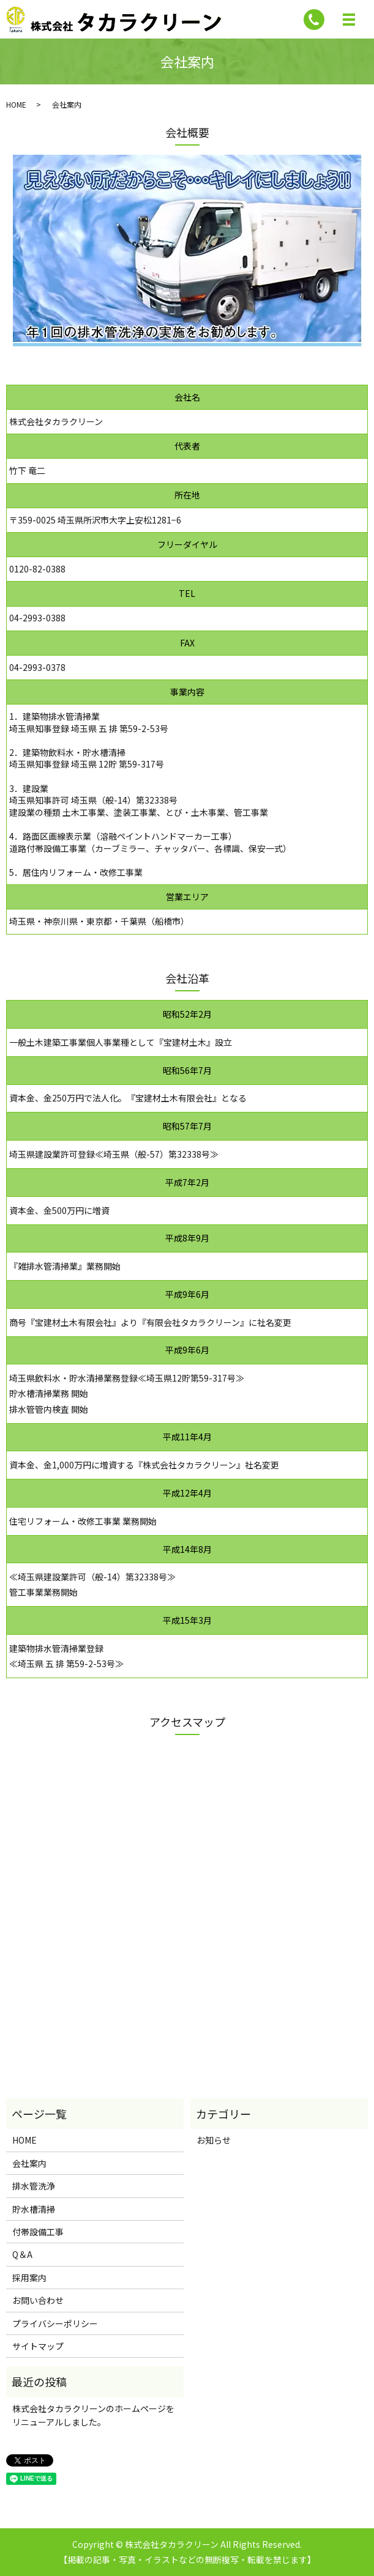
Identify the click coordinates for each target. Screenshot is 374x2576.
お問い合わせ (38, 2300)
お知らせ (213, 2140)
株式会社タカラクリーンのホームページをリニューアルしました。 (93, 2415)
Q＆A (22, 2254)
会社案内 (29, 2163)
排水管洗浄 (33, 2186)
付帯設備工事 (38, 2232)
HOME (16, 104)
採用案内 (29, 2277)
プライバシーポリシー (55, 2323)
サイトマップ (38, 2346)
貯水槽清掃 (33, 2209)
